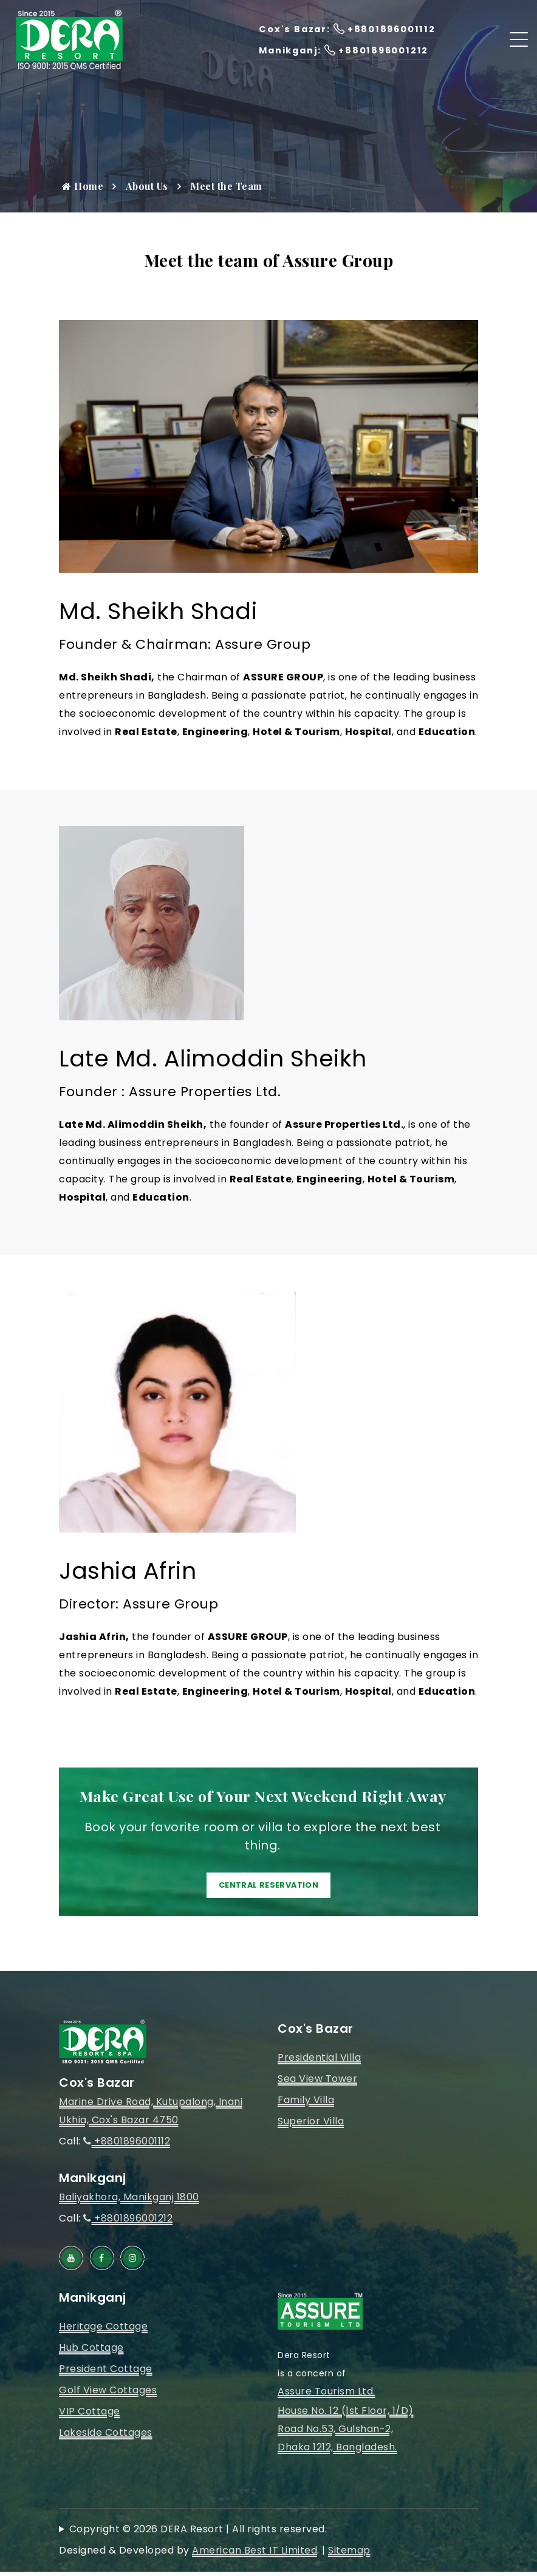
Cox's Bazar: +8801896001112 (340, 29)
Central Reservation (268, 1887)
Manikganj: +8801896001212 (337, 50)
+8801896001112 (126, 2146)
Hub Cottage (91, 2352)
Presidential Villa (319, 2062)
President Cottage (105, 2374)
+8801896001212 (128, 2223)
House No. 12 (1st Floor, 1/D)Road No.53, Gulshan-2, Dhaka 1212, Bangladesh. (346, 2433)
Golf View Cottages (108, 2395)
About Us (147, 186)
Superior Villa (311, 2126)
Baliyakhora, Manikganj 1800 (129, 2202)
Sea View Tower (317, 2083)
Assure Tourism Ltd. (326, 2395)
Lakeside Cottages (105, 2437)
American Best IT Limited (254, 2554)
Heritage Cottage (103, 2331)
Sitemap (349, 2554)
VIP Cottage (89, 2416)
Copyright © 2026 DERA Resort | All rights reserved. (198, 2533)
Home (82, 186)
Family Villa (306, 2105)
